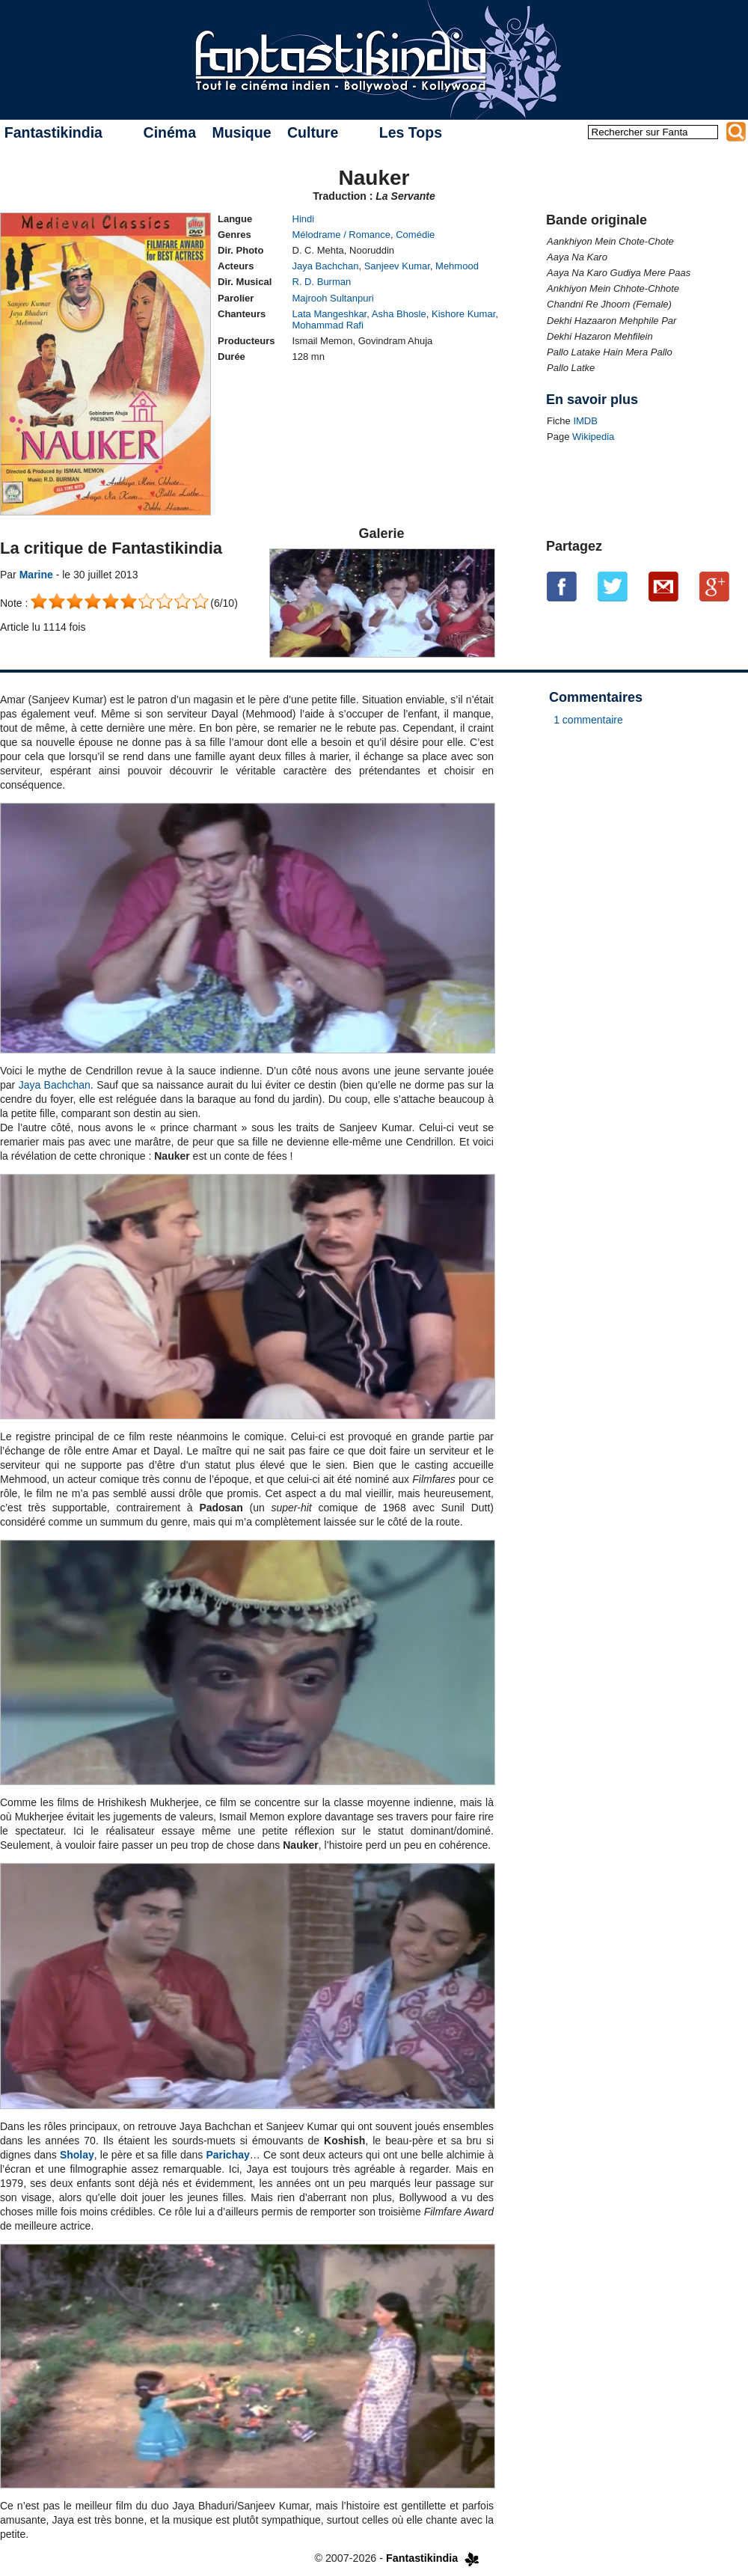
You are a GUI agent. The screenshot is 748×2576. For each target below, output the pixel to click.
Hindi (303, 218)
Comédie (415, 234)
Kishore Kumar (463, 313)
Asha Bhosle (399, 313)
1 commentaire (588, 720)
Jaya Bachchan (325, 266)
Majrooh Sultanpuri (333, 298)
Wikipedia (593, 436)
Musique (241, 132)
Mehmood (457, 266)
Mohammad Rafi (328, 325)
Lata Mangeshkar (329, 313)
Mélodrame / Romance (341, 234)
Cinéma (170, 132)
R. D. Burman (322, 281)
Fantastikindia (53, 132)
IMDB (585, 420)
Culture (312, 132)
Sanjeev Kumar (397, 266)
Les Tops (410, 132)
